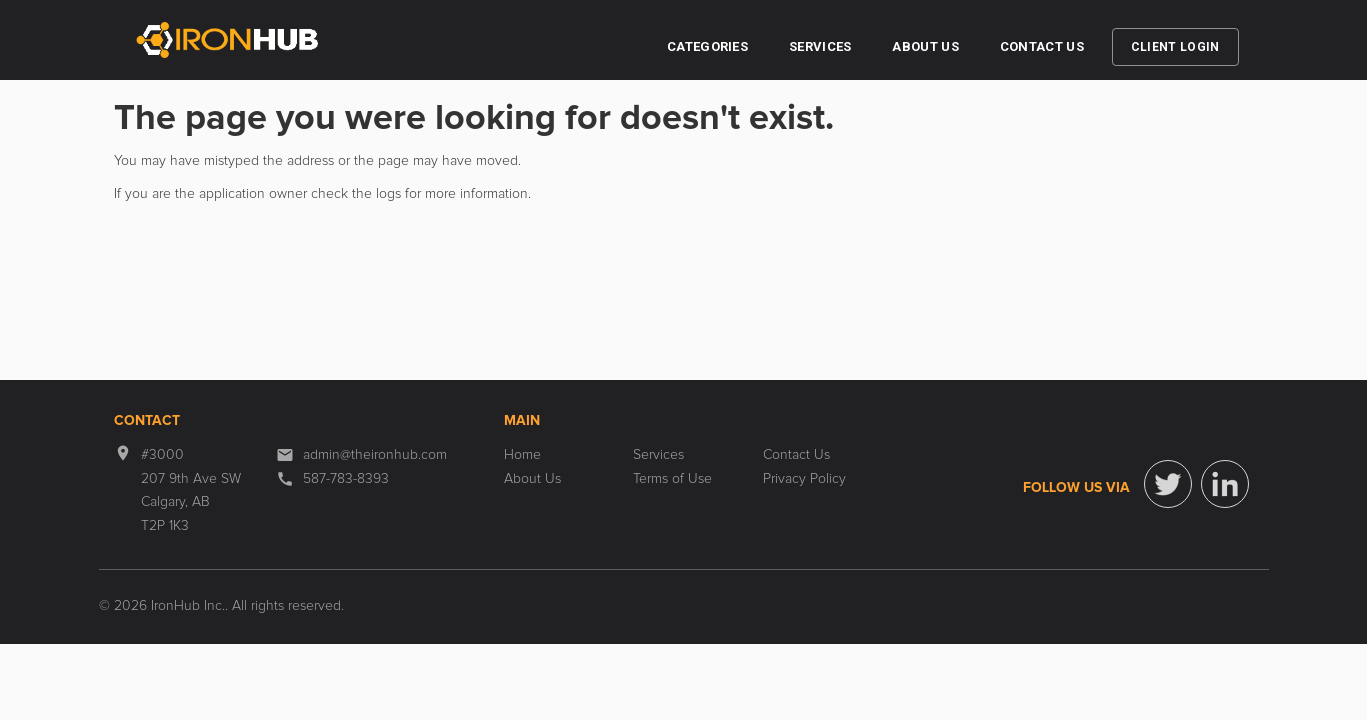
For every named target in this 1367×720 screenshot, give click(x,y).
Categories (707, 46)
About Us (925, 46)
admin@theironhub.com (375, 455)
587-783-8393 (346, 479)
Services (820, 46)
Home (522, 455)
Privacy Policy (804, 479)
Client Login (1175, 47)
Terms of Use (672, 479)
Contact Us (1042, 46)
